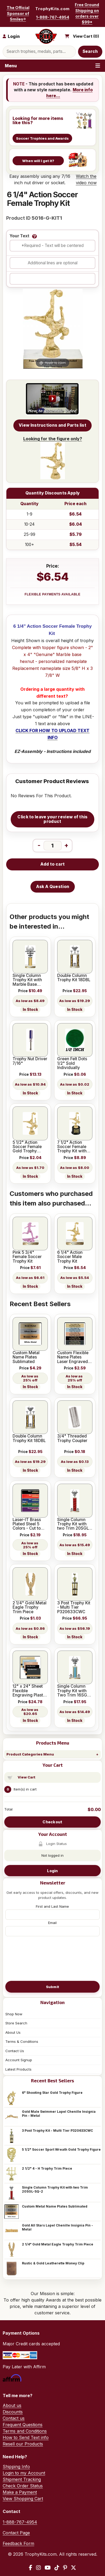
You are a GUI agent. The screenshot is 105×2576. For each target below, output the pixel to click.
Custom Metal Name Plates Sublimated (54, 2206)
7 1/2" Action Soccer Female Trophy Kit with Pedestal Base (72, 1146)
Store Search (16, 2023)
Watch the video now (86, 179)
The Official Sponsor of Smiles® (18, 13)
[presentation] (52, 1958)
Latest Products (18, 2069)
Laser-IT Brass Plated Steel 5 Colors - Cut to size (27, 1524)
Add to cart (52, 864)
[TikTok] (57, 2568)
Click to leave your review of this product (52, 819)
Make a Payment (20, 2492)
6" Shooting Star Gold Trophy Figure (52, 2093)
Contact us (14, 2418)
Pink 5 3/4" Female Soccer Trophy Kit (27, 1256)
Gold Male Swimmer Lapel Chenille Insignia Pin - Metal (59, 2114)
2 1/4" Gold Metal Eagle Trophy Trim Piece (57, 2244)
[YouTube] (48, 2568)
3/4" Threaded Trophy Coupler (72, 1438)
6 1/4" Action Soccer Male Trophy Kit (70, 1256)
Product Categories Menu (30, 1754)
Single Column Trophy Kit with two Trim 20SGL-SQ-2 (55, 2189)
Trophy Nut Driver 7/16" (30, 1061)
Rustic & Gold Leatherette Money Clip (53, 2263)
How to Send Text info (26, 2437)
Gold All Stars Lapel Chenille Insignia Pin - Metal (57, 2227)
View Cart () (86, 36)
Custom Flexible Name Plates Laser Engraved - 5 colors (74, 1357)
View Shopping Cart (23, 2498)
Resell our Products (23, 2444)
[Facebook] (30, 2568)
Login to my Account (24, 2473)
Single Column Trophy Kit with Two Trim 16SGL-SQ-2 (74, 1690)
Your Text (19, 236)
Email (52, 1923)
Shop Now (13, 2014)
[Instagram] (38, 2568)
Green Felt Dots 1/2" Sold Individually (72, 1063)
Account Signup (18, 2060)
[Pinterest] (65, 2568)
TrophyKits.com (52, 8)
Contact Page (16, 2532)
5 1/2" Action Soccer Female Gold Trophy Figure (27, 1146)
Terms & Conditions (21, 2041)
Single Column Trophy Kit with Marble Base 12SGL (27, 980)
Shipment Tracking (22, 2479)
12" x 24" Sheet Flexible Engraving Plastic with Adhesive (29, 1690)
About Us (13, 2032)
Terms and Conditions (25, 2431)
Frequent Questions (22, 2424)
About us (12, 2405)
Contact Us (14, 2051)
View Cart (26, 1777)
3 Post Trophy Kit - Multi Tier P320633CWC (57, 2131)
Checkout (52, 1822)
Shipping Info (16, 2466)
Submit (52, 1987)
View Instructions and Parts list (52, 425)
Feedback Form (18, 2543)
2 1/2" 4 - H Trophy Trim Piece (47, 2168)
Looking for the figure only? (52, 457)
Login (52, 1870)
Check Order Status (23, 2485)
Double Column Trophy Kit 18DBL (73, 977)
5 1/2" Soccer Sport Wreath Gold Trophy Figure (61, 2149)
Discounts (13, 2411)
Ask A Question (52, 886)
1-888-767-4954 (52, 17)
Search (90, 51)
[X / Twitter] (73, 2568)
